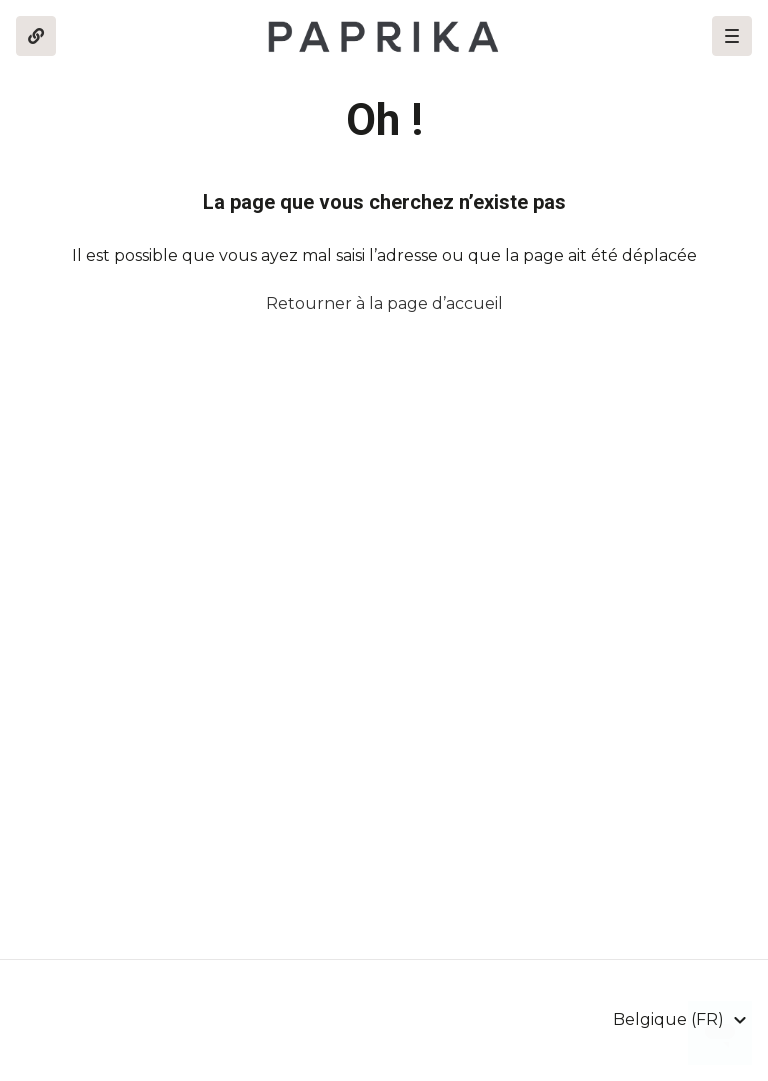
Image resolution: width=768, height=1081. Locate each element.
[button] (732, 36)
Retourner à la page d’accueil (384, 303)
